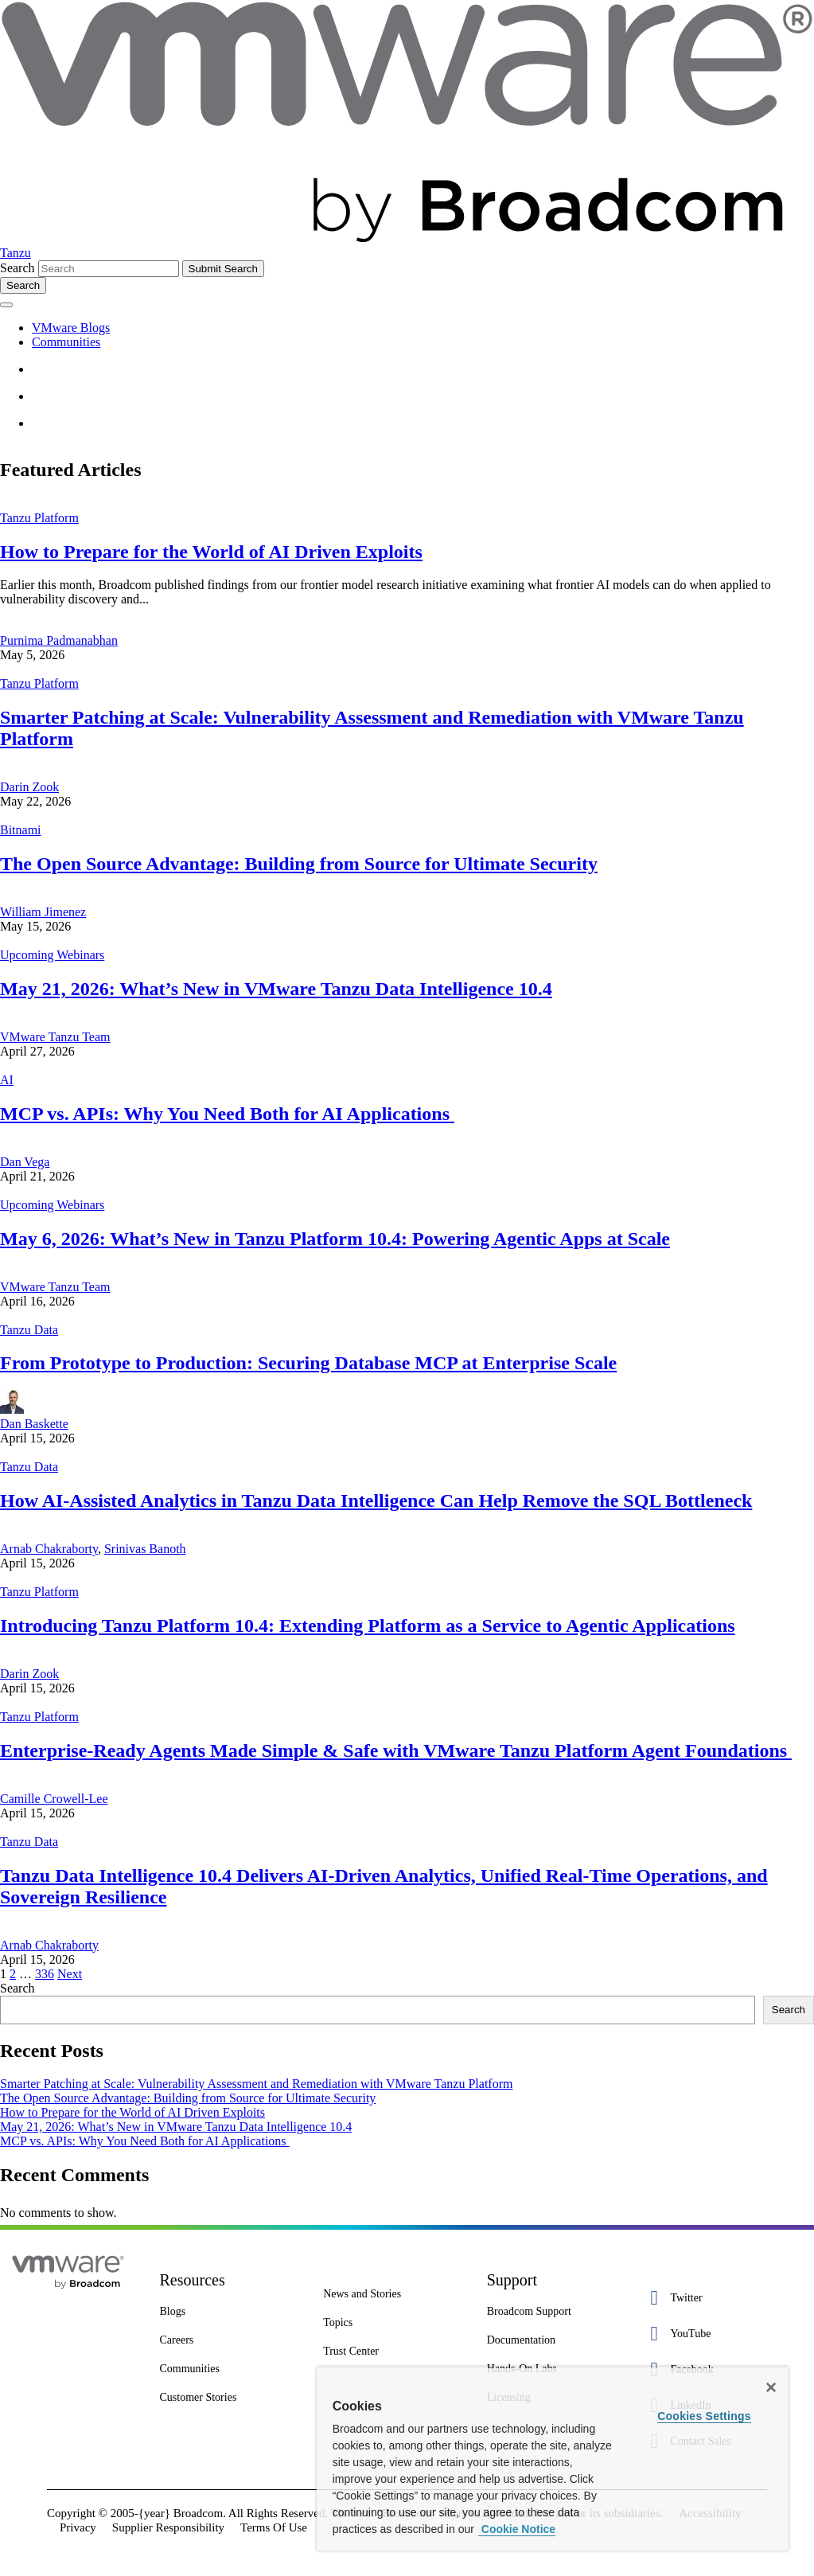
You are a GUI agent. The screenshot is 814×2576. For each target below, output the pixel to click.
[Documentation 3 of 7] (557, 2340)
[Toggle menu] (6, 304)
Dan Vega (24, 1162)
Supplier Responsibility (168, 2527)
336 (44, 1974)
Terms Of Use (273, 2527)
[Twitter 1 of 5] (720, 2298)
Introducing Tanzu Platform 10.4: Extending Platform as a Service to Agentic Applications (367, 1625)
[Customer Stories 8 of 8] (230, 2397)
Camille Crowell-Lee (54, 1798)
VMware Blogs (71, 327)
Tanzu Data (29, 1330)
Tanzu (15, 253)
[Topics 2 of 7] (393, 2322)
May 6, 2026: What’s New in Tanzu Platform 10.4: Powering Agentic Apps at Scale (335, 1238)
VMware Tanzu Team (55, 1037)
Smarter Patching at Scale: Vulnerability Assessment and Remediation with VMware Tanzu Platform (256, 2083)
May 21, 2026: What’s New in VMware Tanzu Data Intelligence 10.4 (276, 988)
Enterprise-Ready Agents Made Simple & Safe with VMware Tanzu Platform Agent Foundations (396, 1750)
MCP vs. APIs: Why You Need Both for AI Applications (227, 1113)
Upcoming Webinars (52, 955)
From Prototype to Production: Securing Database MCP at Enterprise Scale (308, 1362)
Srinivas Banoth (145, 1548)
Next (69, 1974)
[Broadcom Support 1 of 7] (557, 2311)
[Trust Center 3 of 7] (393, 2351)
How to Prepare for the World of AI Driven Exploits (211, 551)
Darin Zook (29, 787)
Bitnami (20, 830)
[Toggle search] (23, 285)
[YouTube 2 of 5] (720, 2334)
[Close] (771, 2387)
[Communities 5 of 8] (230, 2369)
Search (17, 268)
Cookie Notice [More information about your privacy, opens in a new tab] (516, 2529)
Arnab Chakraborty (49, 1548)
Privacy (78, 2527)
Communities (66, 342)
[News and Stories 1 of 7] (393, 2294)
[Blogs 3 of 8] (230, 2311)
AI (7, 1080)
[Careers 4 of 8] (230, 2340)
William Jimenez (43, 912)
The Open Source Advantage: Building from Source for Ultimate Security (299, 863)
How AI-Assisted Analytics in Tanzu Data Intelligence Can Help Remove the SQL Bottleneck (376, 1500)
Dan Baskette (34, 1423)
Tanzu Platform (39, 518)
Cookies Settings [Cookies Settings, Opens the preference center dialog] (704, 2416)
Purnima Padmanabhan (59, 640)
